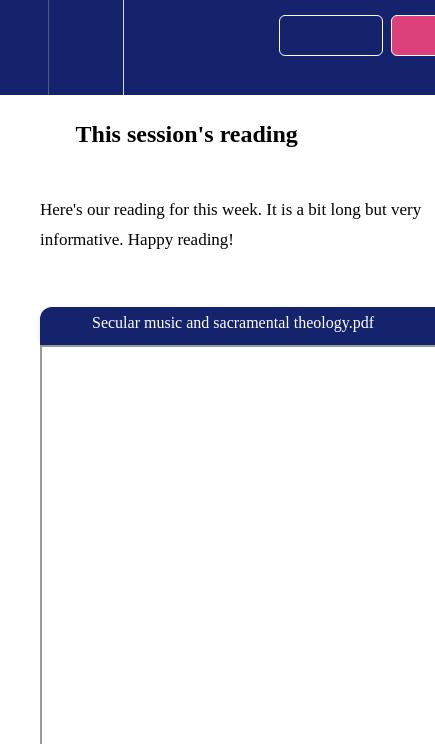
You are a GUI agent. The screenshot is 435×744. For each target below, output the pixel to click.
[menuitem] (85, 47)
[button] (24, 47)
